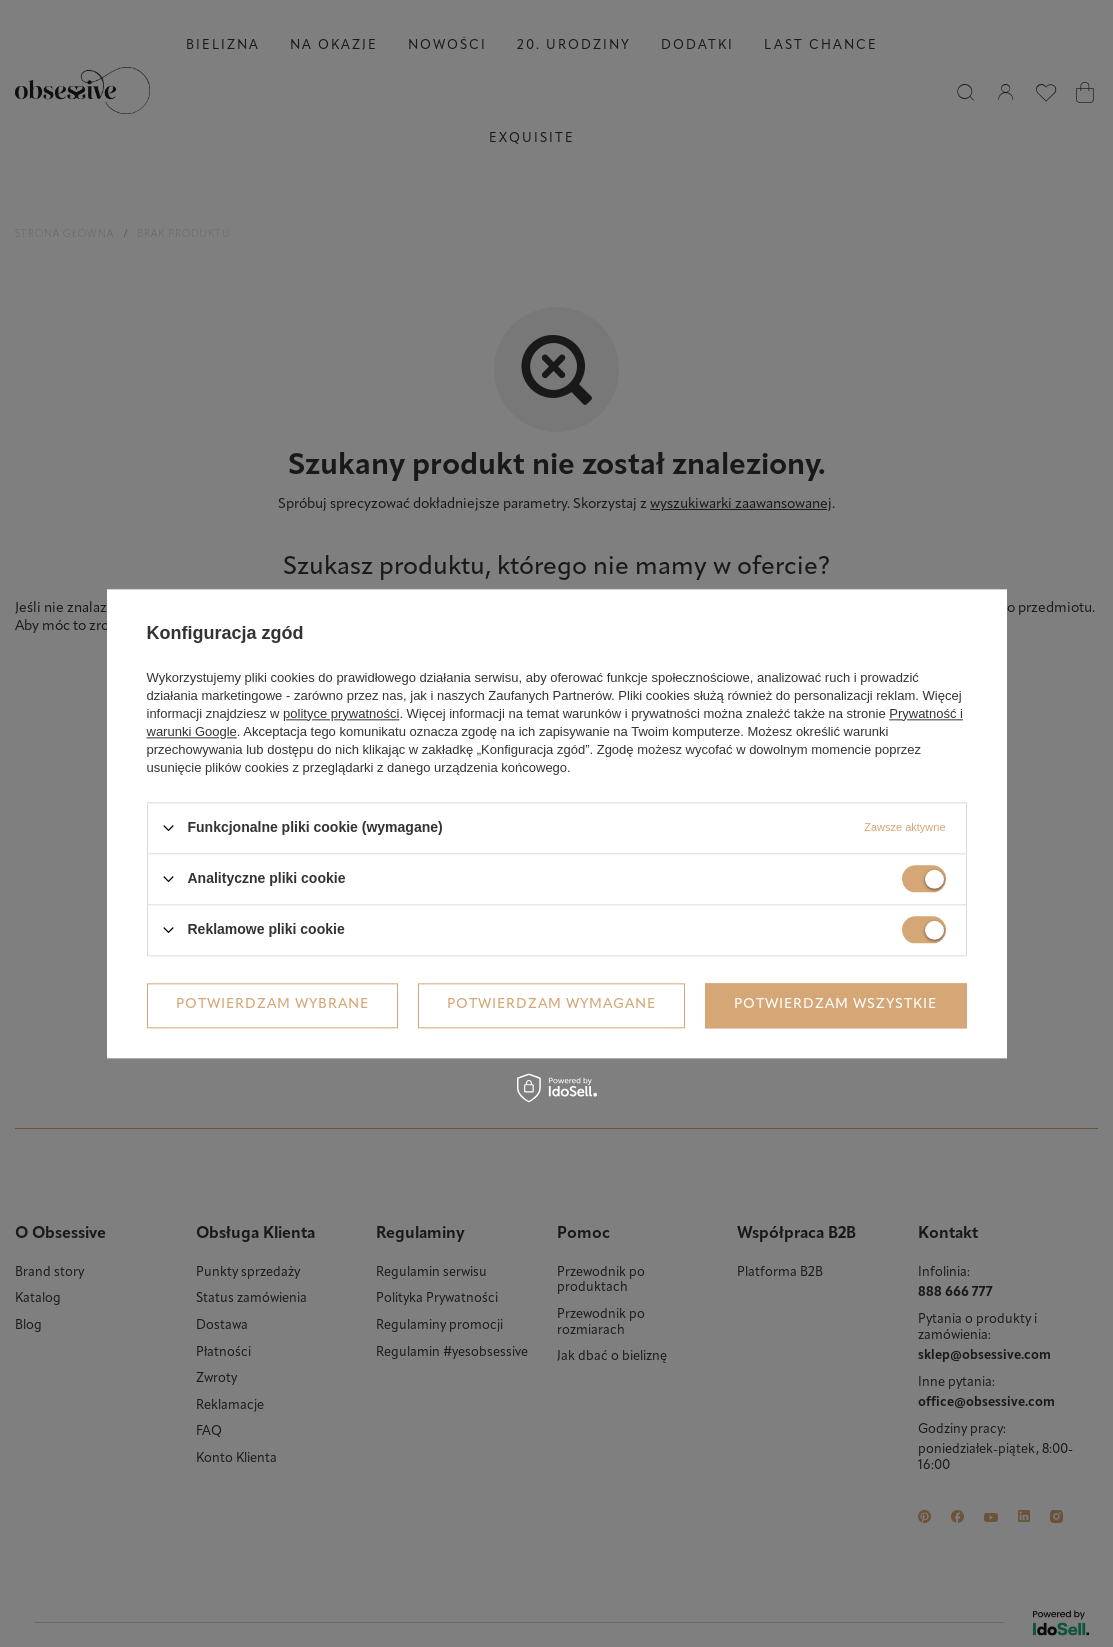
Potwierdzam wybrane (272, 1004)
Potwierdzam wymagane (551, 1004)
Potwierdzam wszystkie (835, 1004)
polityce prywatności (341, 713)
